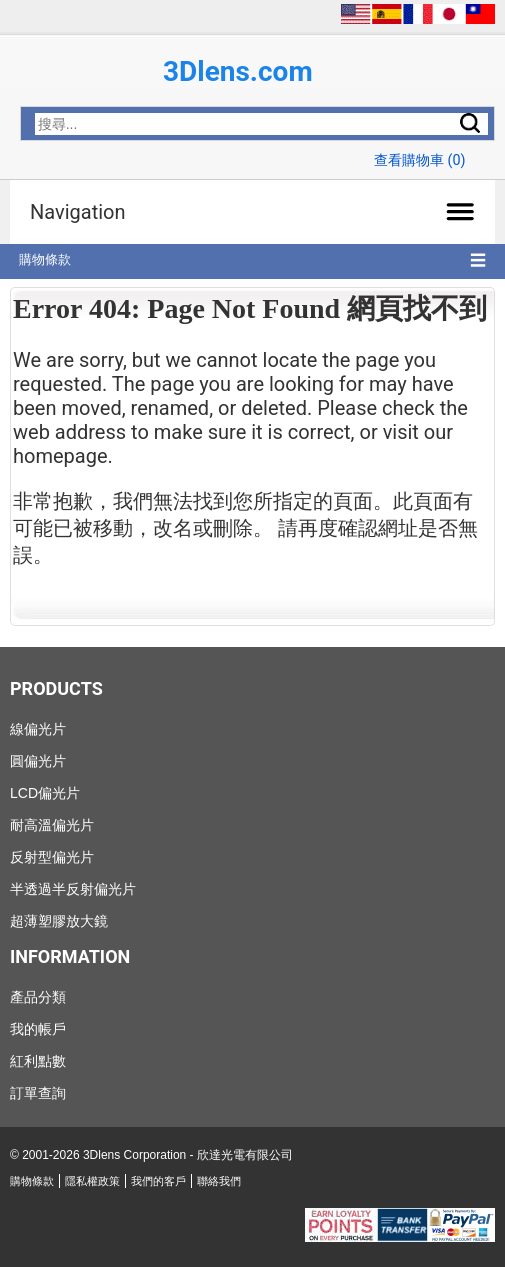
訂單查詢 (38, 1093)
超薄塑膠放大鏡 (59, 921)
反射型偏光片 (52, 857)
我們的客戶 (158, 1181)
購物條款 (45, 259)
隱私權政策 (92, 1181)
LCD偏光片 (45, 793)
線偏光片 (38, 729)
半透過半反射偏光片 (73, 889)
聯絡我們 (219, 1181)
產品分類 (38, 997)
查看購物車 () (420, 160)
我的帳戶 (38, 1029)
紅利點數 (38, 1061)
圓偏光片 (38, 761)
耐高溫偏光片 (52, 825)
